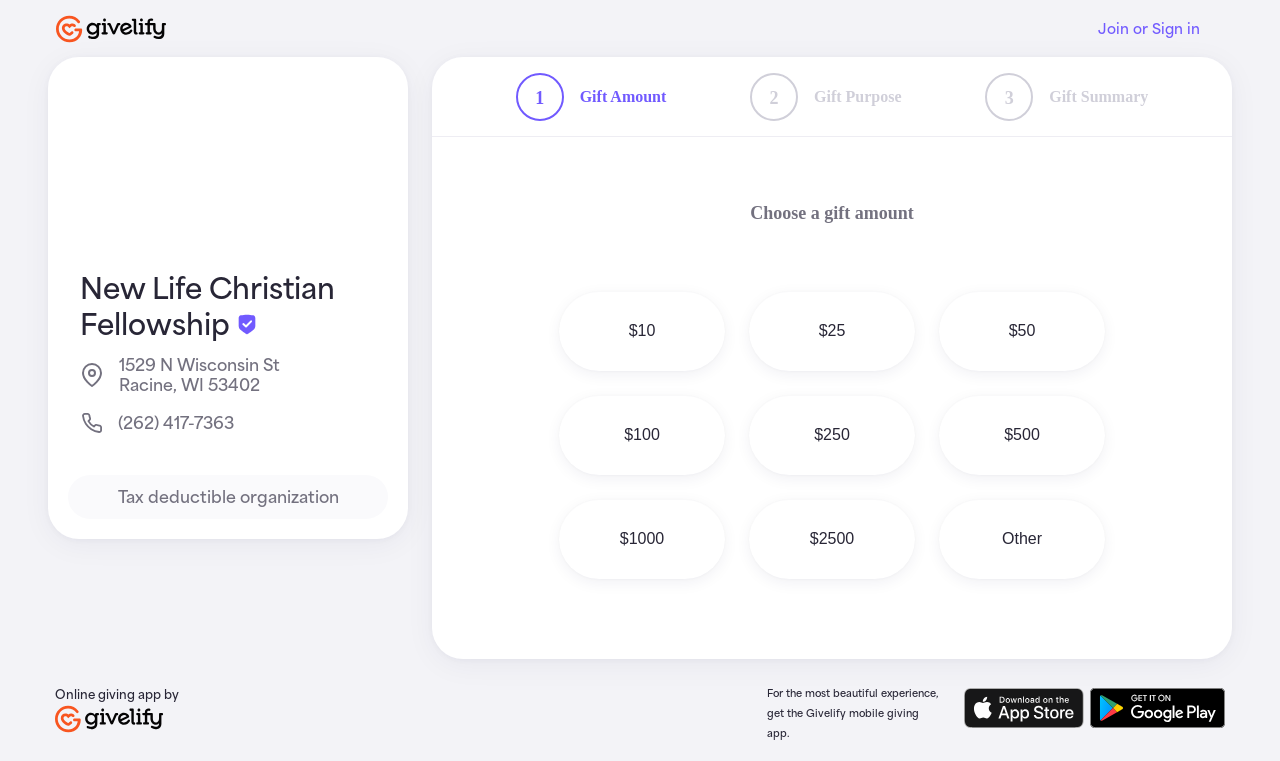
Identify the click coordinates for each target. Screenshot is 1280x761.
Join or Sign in (1149, 28)
